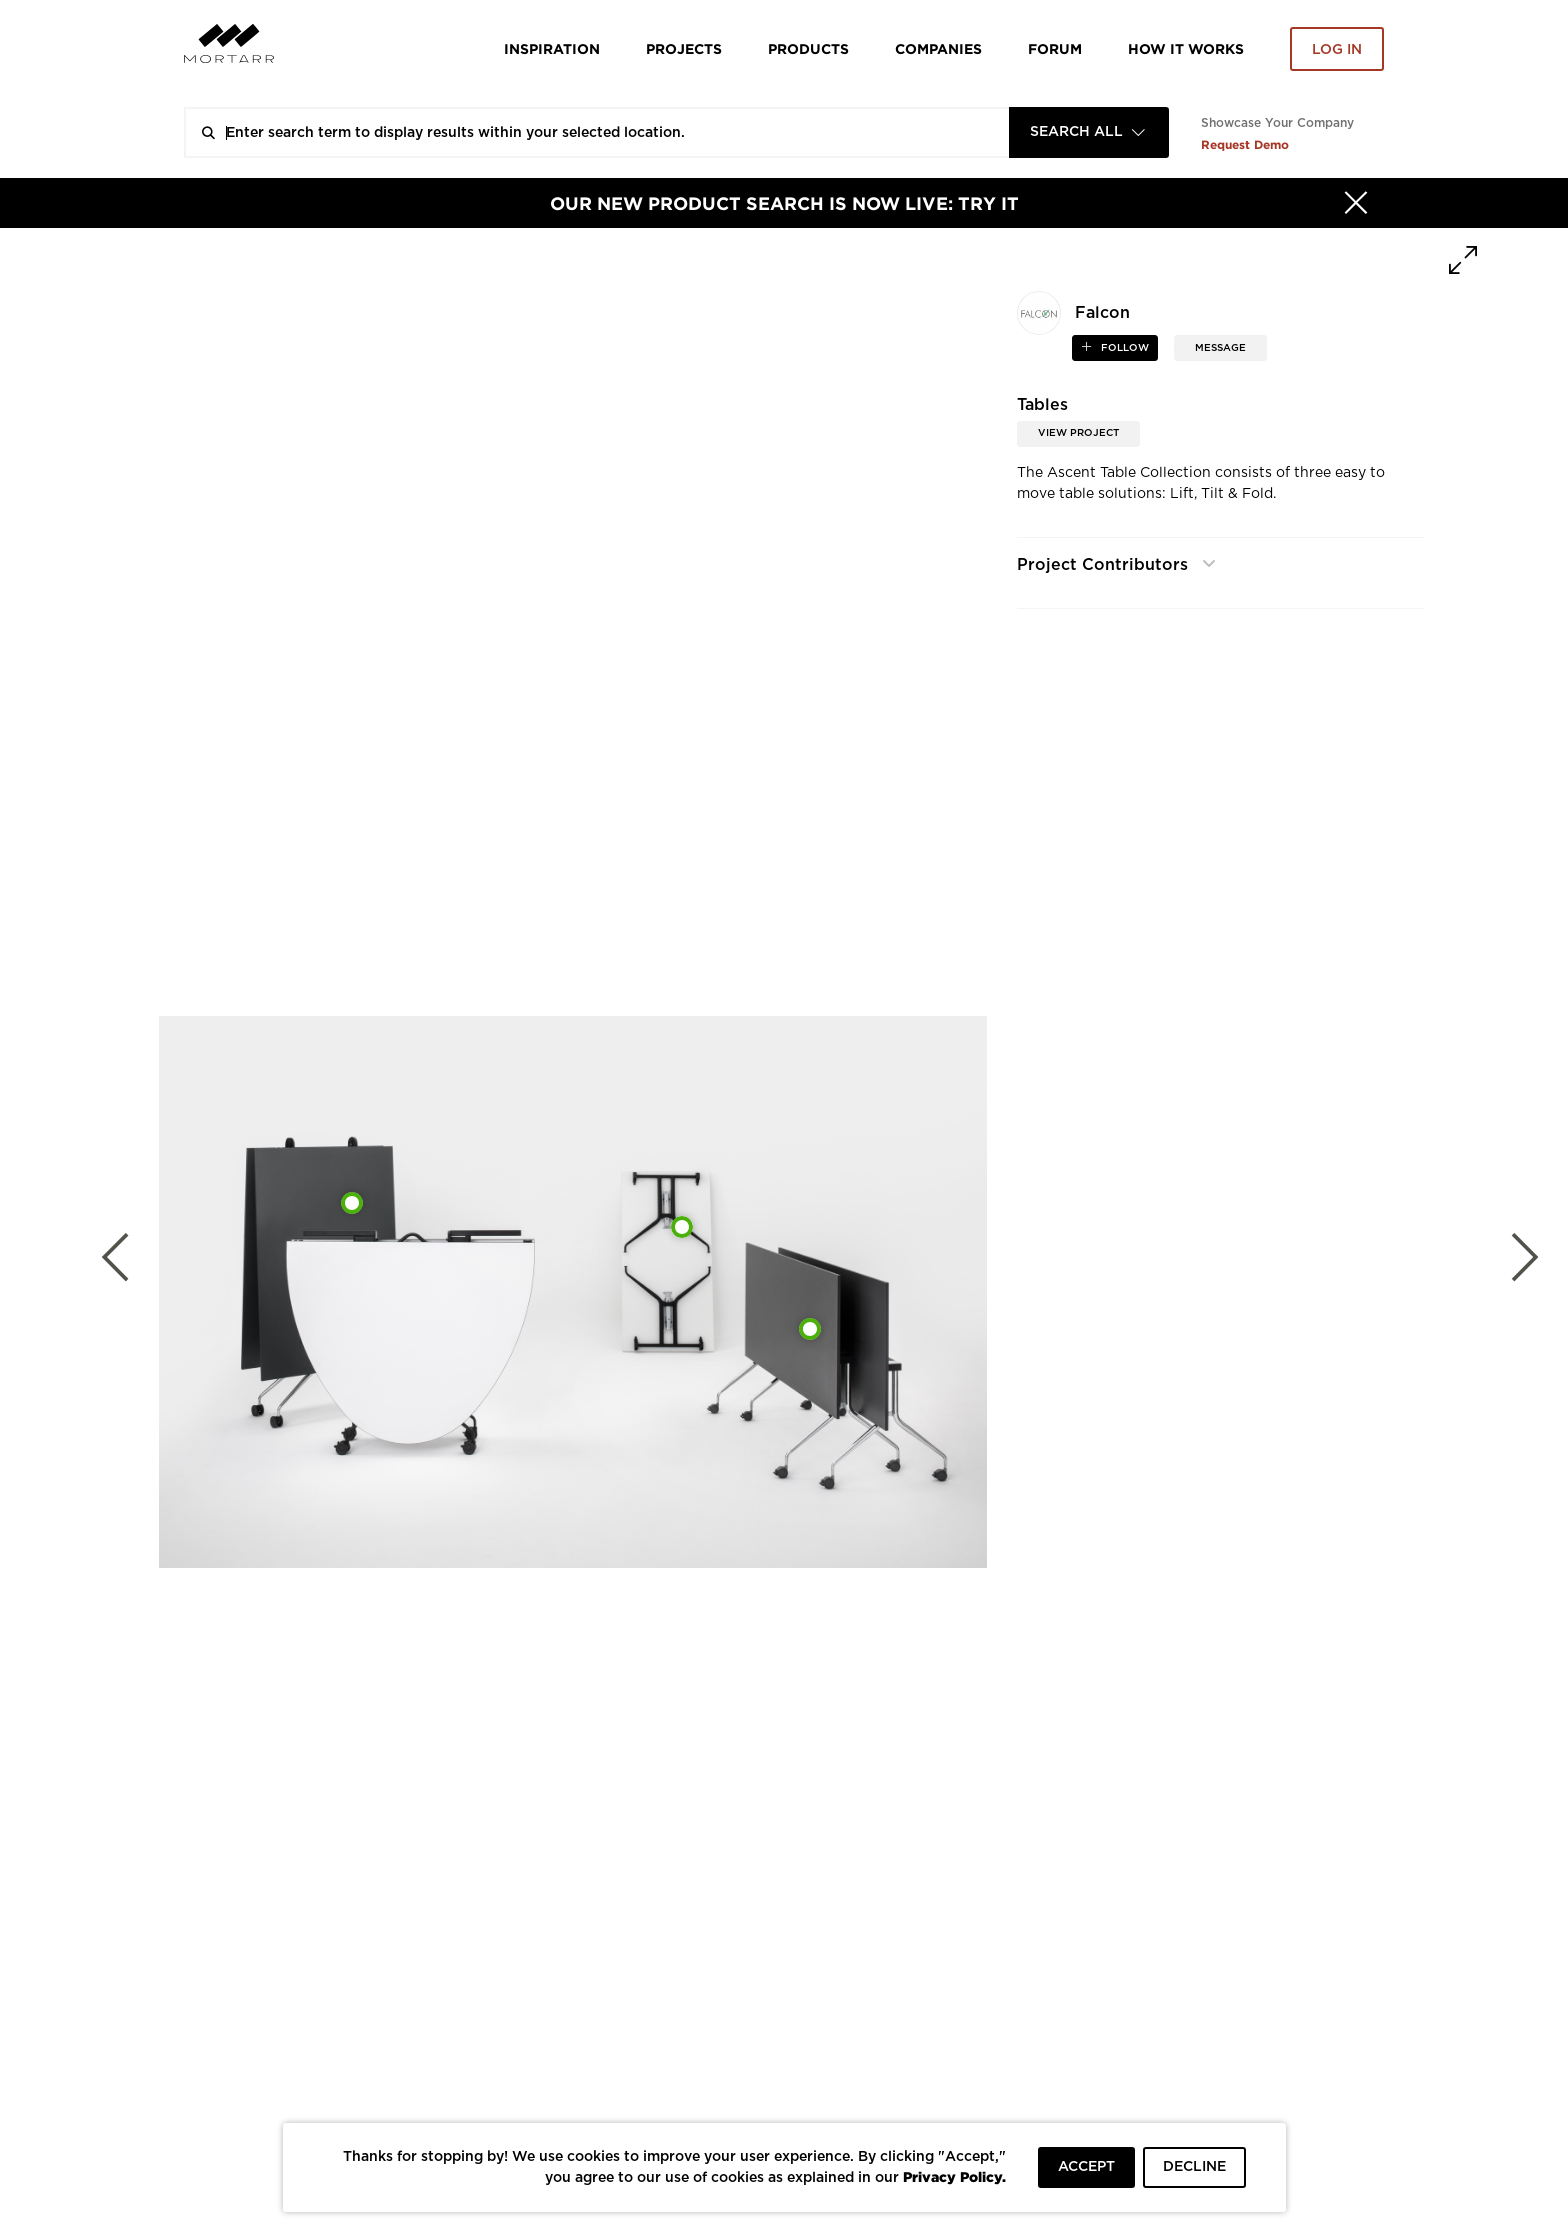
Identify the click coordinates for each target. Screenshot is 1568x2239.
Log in (1337, 50)
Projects (684, 48)
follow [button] (1123, 348)
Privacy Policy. (954, 2176)
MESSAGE (1220, 348)
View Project (1078, 433)
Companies (938, 48)
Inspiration (552, 48)
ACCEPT (1086, 2167)
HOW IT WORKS (1186, 48)
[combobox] (1089, 132)
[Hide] (1356, 203)
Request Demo (1245, 144)
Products (808, 48)
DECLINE (1194, 2167)
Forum (1055, 48)
